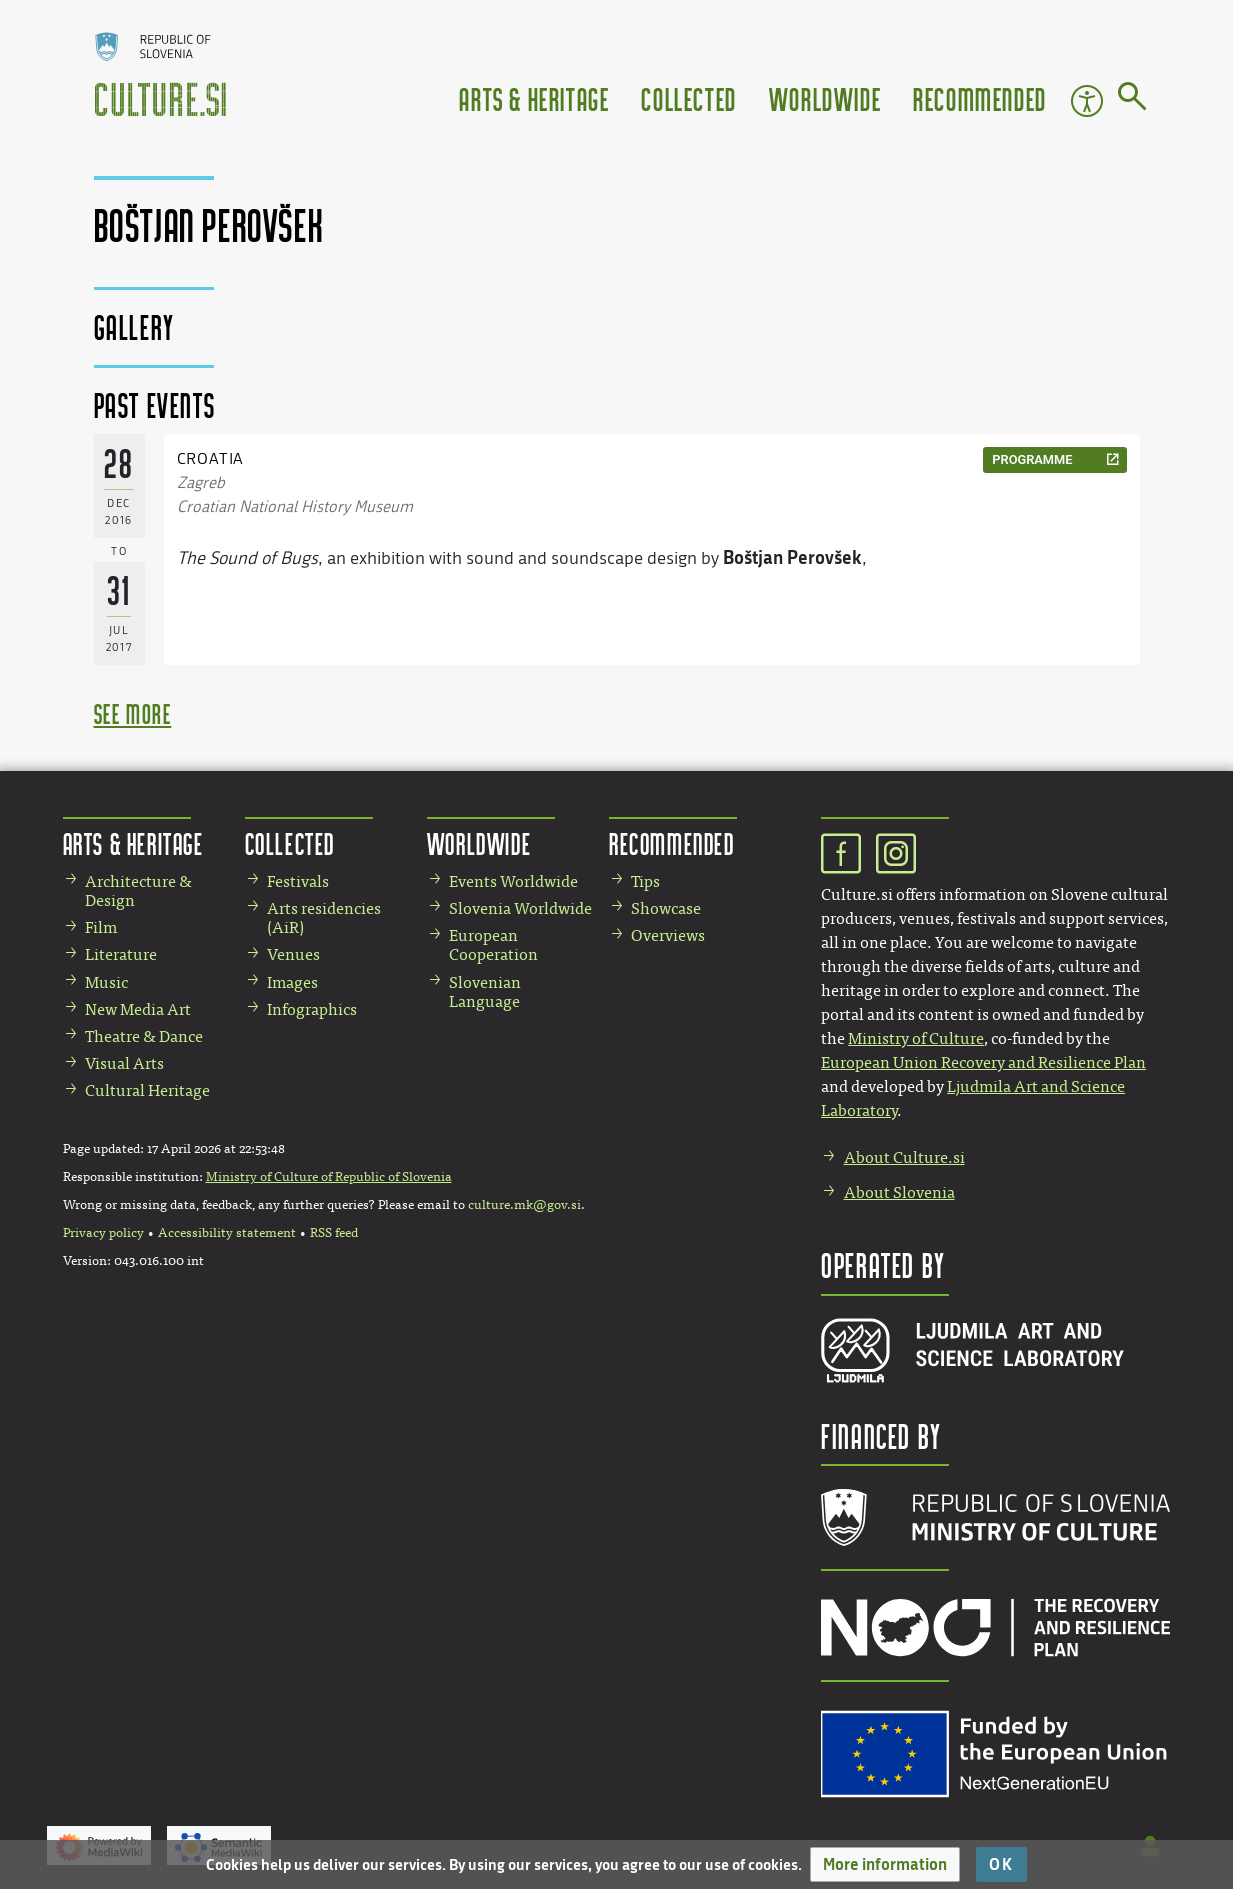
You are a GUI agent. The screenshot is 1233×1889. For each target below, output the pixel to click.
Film (101, 927)
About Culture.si (904, 1157)
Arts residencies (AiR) (324, 918)
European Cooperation (493, 945)
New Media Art (138, 1009)
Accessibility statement (227, 1233)
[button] (885, 1864)
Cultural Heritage (147, 1090)
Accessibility (1087, 101)
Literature (121, 954)
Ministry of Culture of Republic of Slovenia (329, 1177)
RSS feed (334, 1233)
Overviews (668, 935)
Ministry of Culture (916, 1038)
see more (133, 713)
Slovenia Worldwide (520, 908)
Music (106, 982)
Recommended (980, 98)
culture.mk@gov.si (524, 1205)
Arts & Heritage (534, 98)
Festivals (298, 881)
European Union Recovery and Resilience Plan (983, 1062)
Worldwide (825, 98)
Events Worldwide (513, 881)
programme (1032, 459)
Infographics (312, 1009)
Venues (293, 954)
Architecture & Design (138, 891)
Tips (645, 881)
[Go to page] (1132, 100)
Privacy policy (103, 1233)
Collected (688, 98)
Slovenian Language (485, 992)
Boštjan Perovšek (792, 557)
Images (292, 982)
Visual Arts (124, 1063)
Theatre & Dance (144, 1036)
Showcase (666, 908)
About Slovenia (899, 1192)
